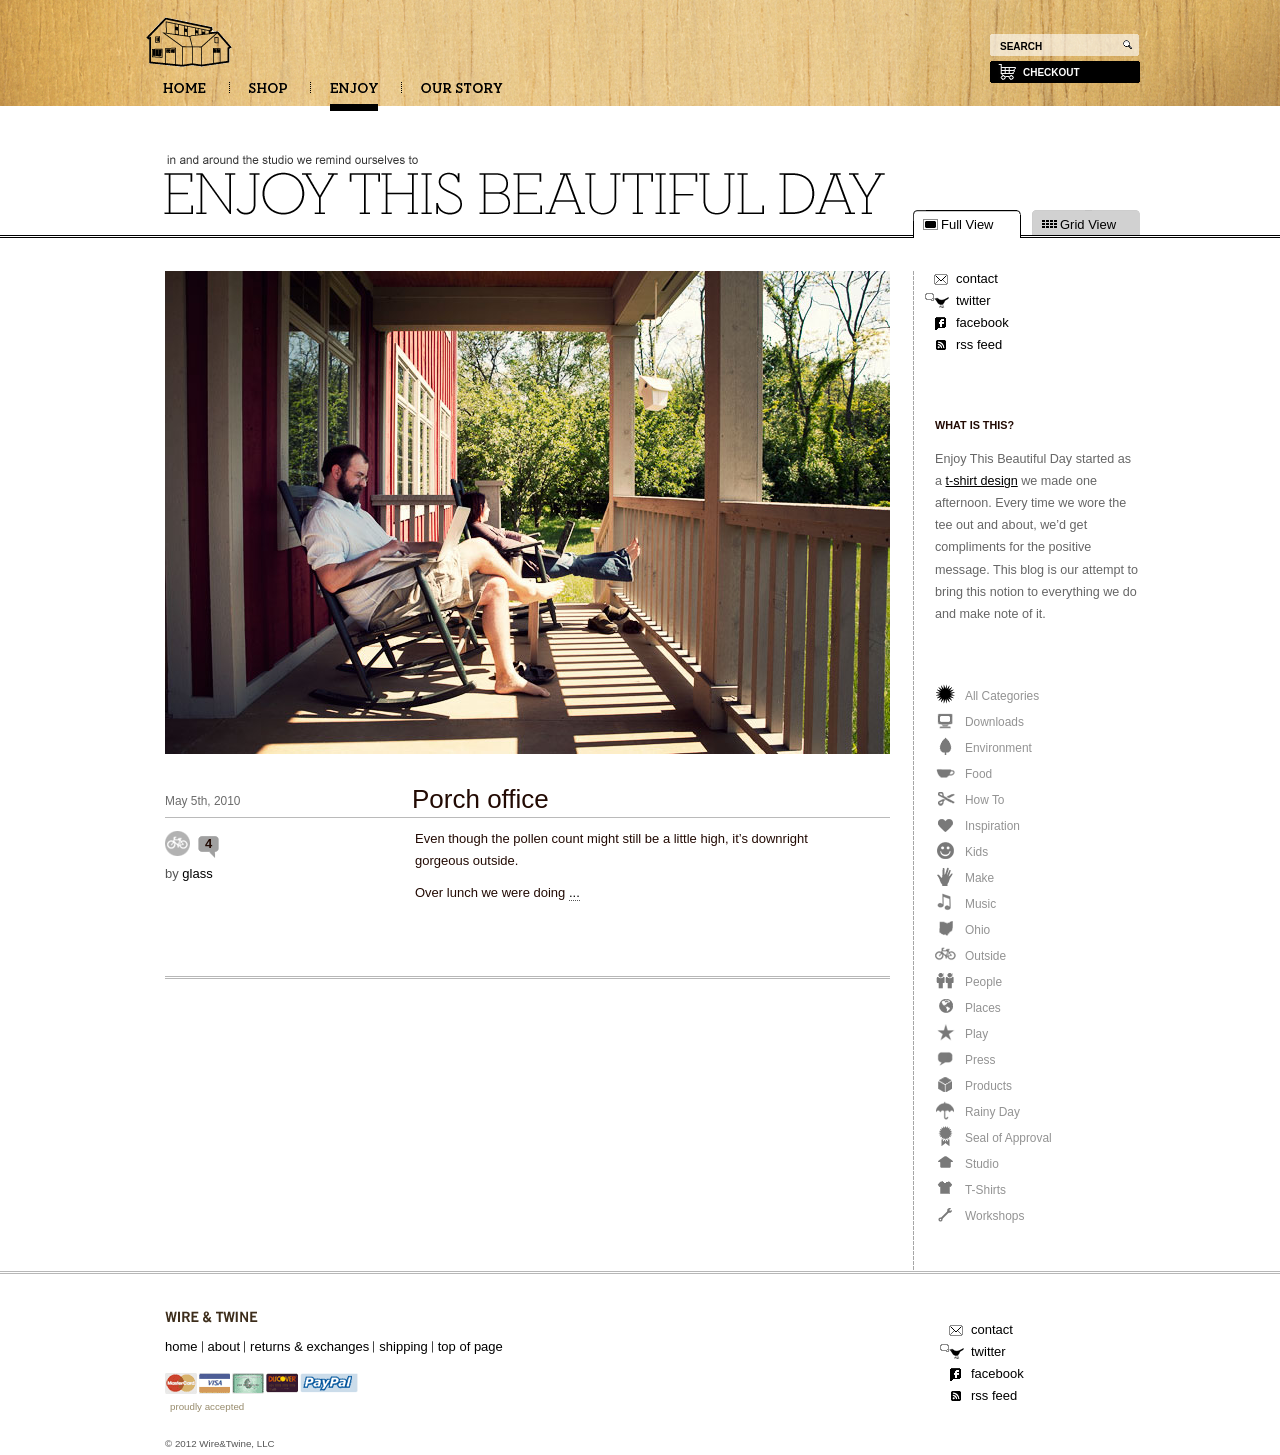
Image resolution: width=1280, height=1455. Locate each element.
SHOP (268, 95)
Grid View (1088, 225)
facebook (982, 322)
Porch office (480, 799)
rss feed (979, 344)
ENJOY (354, 95)
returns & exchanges (309, 1346)
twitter (973, 300)
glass (197, 873)
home (181, 1346)
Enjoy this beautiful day (190, 44)
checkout (1051, 72)
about (224, 1346)
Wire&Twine (211, 1317)
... (574, 892)
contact (977, 278)
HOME (184, 95)
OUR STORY (462, 95)
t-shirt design (982, 481)
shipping (403, 1346)
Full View (967, 225)
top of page (470, 1346)
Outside (177, 843)
